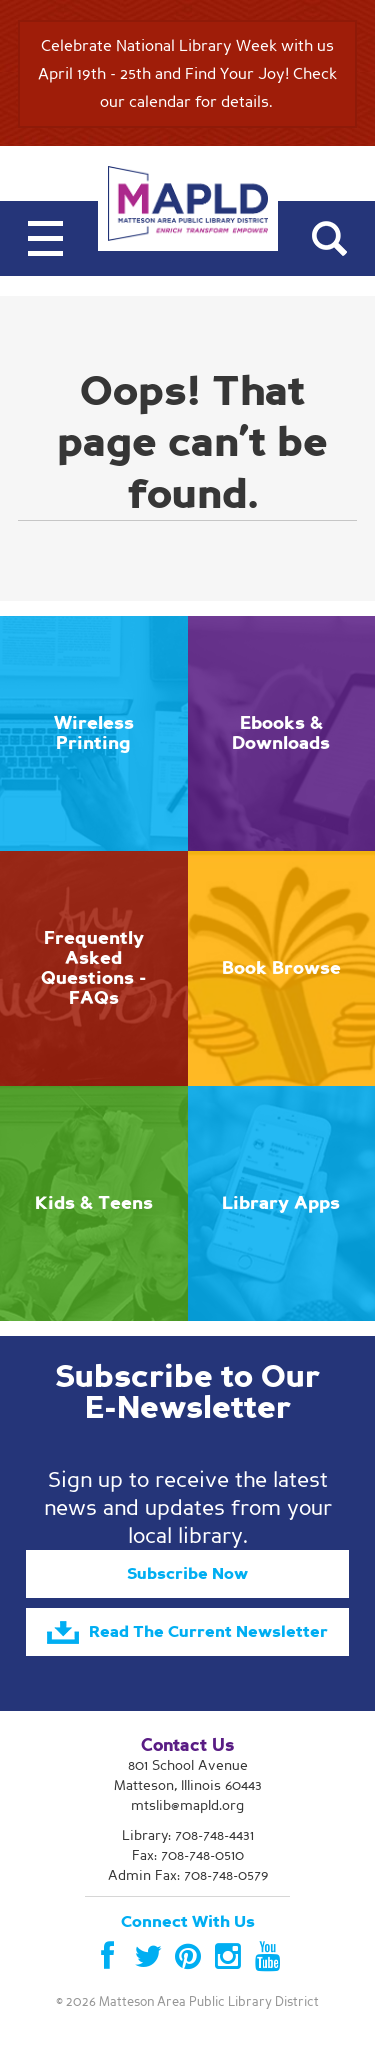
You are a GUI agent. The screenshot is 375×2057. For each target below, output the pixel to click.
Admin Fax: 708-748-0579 (188, 1875)
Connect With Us (188, 1922)
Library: (188, 1835)
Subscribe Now (187, 1574)
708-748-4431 (214, 1835)
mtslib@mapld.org (187, 1805)
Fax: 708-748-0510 (188, 1855)
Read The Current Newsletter (187, 1633)
